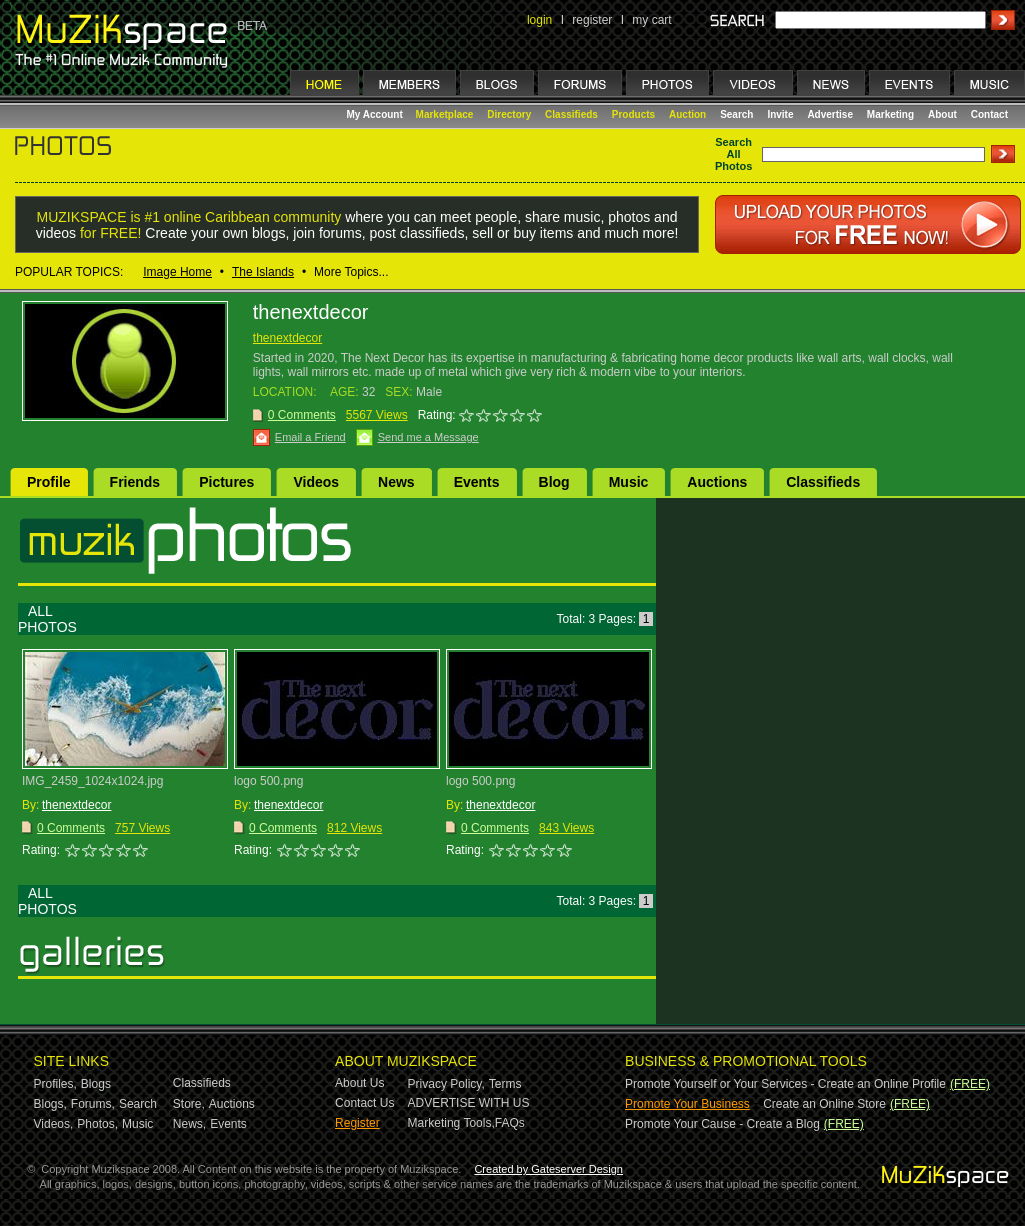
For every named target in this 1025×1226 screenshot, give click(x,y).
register (592, 20)
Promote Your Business (687, 1104)
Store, (189, 1104)
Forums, (93, 1104)
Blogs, (50, 1104)
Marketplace (445, 114)
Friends (135, 482)
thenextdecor (287, 338)
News (396, 482)
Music (629, 482)
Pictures (226, 482)
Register (357, 1123)
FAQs (510, 1123)
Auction (687, 114)
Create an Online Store (824, 1104)
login (539, 20)
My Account (376, 114)
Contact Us (364, 1103)
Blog (554, 482)
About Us (359, 1083)
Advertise (830, 114)
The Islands (263, 272)
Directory (509, 114)
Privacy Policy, (446, 1084)
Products (633, 114)
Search (736, 114)
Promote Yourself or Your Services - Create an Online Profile (785, 1084)
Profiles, (55, 1084)
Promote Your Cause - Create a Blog (722, 1124)
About (942, 114)
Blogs (96, 1084)
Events (477, 482)
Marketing (890, 114)
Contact (989, 114)
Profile (49, 482)
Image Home (177, 272)
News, (189, 1124)
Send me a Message (428, 437)
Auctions (717, 482)
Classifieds (571, 114)
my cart (651, 20)
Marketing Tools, (451, 1123)
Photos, (97, 1124)
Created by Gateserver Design (548, 1169)
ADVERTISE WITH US (469, 1103)
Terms (505, 1084)
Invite (780, 114)
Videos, (54, 1124)
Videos (316, 482)
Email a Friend (310, 437)
